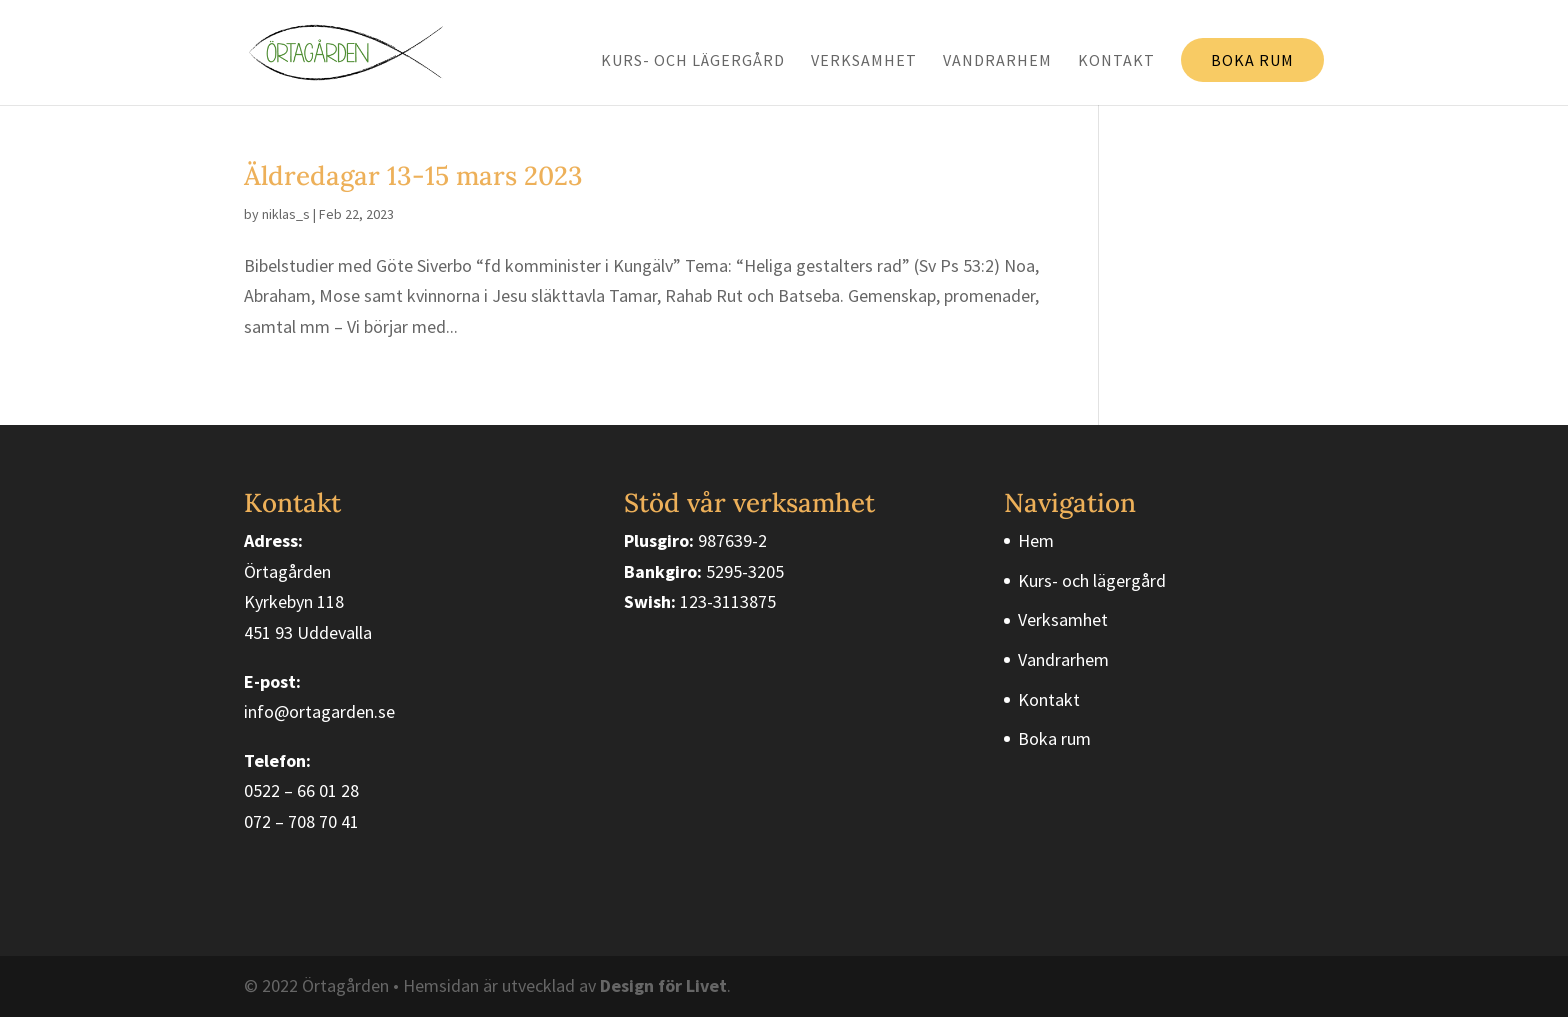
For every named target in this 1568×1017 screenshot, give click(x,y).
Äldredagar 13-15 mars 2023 (413, 175)
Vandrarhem (997, 61)
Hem (1036, 540)
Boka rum (1252, 60)
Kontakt (1116, 61)
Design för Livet (663, 985)
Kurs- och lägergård (693, 61)
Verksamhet (864, 61)
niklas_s (286, 214)
